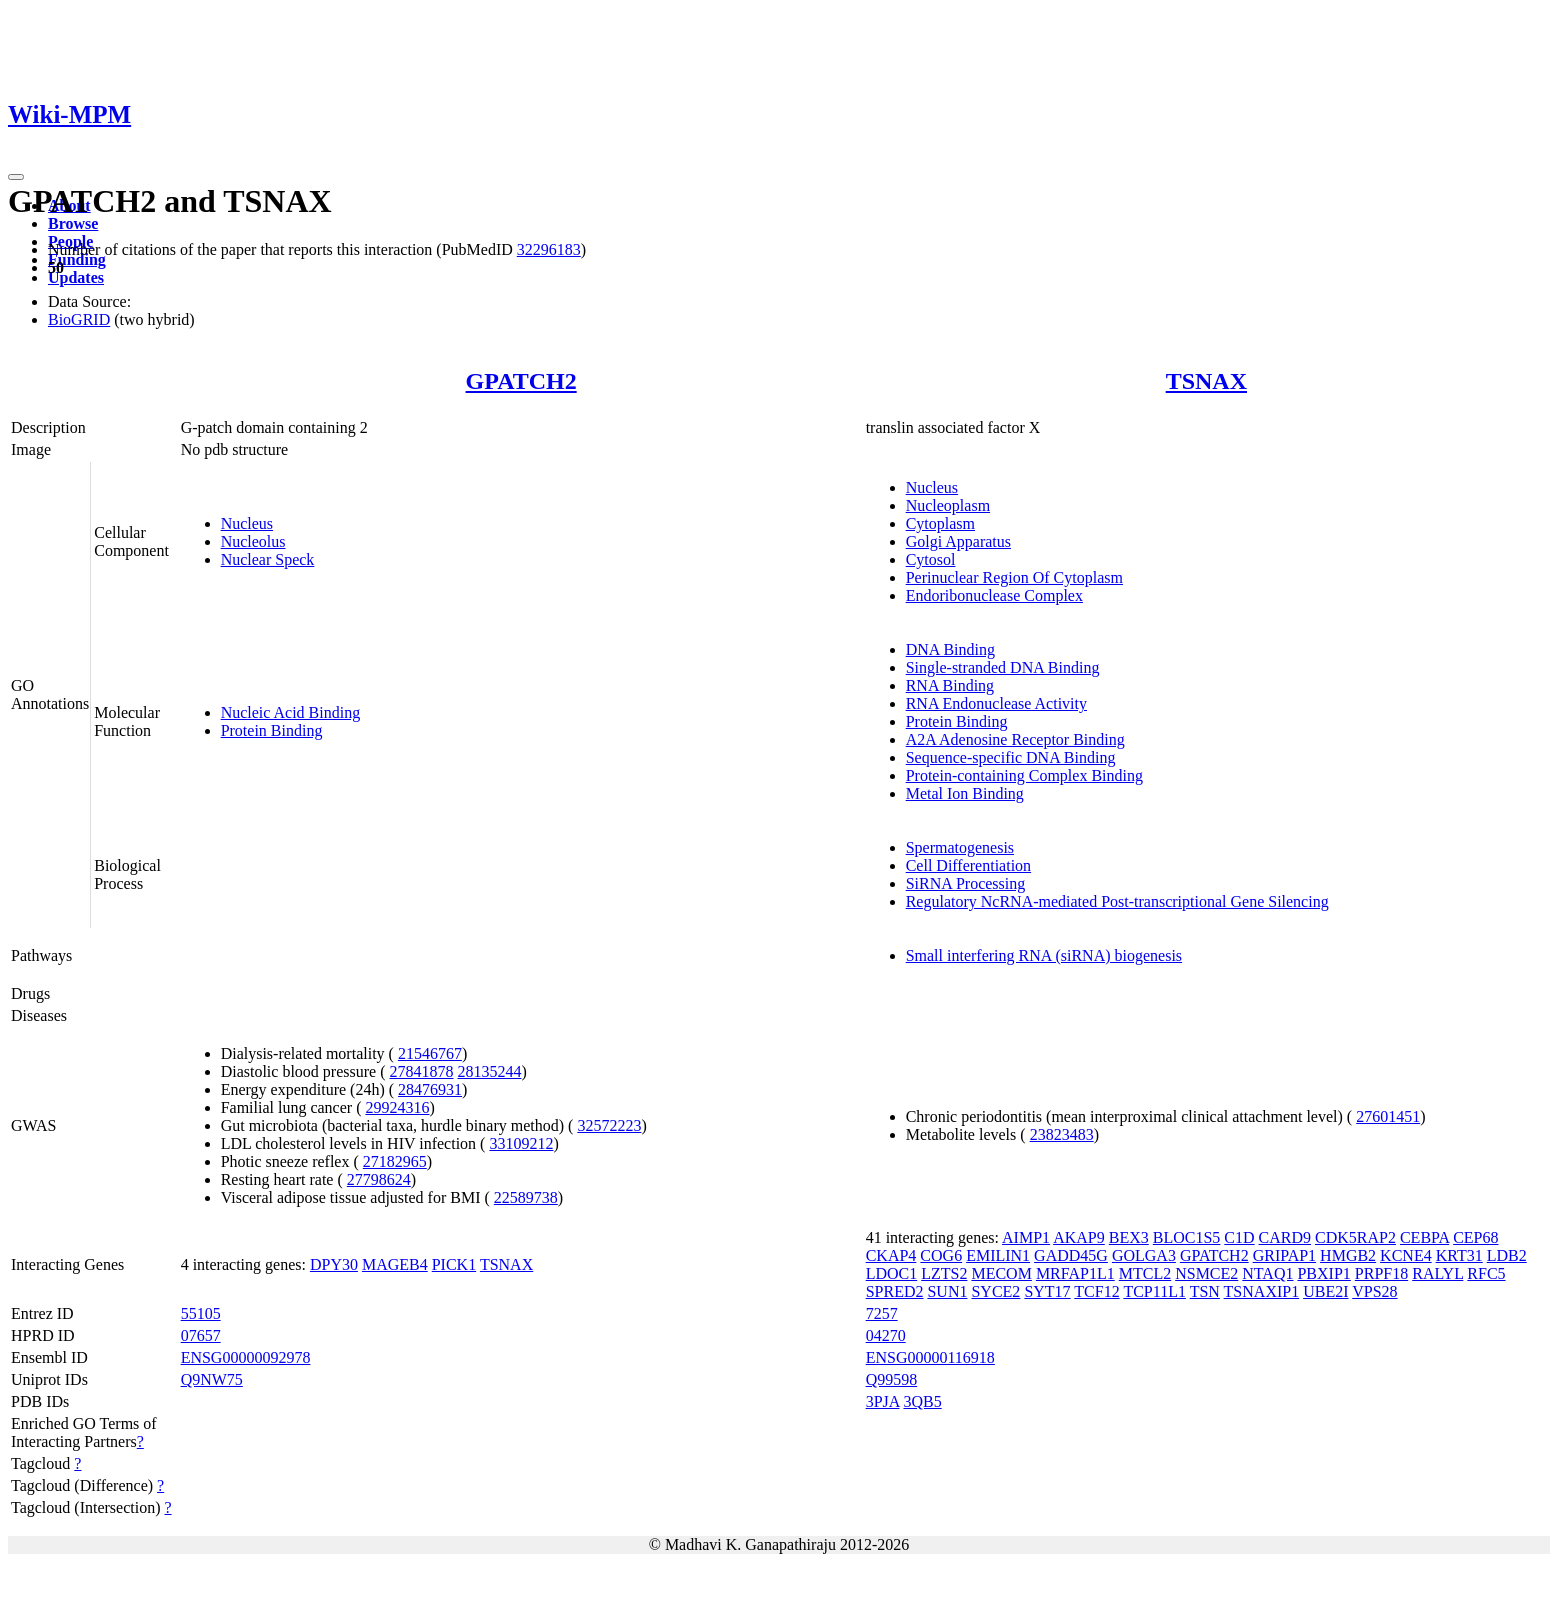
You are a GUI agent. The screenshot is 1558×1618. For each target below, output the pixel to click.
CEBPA (1424, 1237)
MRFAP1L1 (1075, 1273)
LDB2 (1507, 1255)
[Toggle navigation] (16, 177)
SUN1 (947, 1291)
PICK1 (454, 1264)
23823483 (1062, 1134)
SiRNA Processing (966, 883)
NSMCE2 (1206, 1273)
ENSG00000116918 (930, 1357)
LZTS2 (944, 1273)
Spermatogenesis (960, 847)
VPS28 (1374, 1291)
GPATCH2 (521, 381)
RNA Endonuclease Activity (996, 703)
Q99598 (892, 1379)
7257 (882, 1313)
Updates (76, 277)
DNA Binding (950, 649)
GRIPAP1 (1284, 1255)
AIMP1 (1026, 1237)
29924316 (397, 1107)
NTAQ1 (1267, 1273)
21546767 (430, 1053)
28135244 (489, 1071)
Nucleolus (253, 541)
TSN (1205, 1291)
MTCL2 (1145, 1273)
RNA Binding (950, 685)
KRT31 (1459, 1255)
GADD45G (1071, 1255)
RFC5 (1486, 1273)
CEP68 (1475, 1237)
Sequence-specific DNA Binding (1011, 757)
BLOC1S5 (1187, 1237)
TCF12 (1096, 1291)
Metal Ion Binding (965, 793)
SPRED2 (895, 1291)
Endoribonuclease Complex (994, 595)
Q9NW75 (212, 1379)
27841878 (421, 1071)
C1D (1239, 1237)
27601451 (1388, 1116)
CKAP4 (891, 1255)
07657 (201, 1335)
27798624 (379, 1179)
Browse (73, 223)
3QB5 (922, 1401)
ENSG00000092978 (246, 1357)
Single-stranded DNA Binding (1003, 667)
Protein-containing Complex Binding (1024, 775)
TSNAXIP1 (1262, 1291)
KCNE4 (1406, 1255)
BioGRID (79, 319)
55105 (201, 1313)
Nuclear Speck (268, 559)
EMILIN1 (998, 1255)
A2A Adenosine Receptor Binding (1015, 739)
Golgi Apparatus (958, 541)
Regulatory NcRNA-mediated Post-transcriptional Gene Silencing (1117, 901)
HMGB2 (1348, 1255)
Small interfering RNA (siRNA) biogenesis (1044, 955)
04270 (886, 1335)
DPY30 (334, 1264)
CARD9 (1285, 1237)
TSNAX (1206, 381)
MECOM (1001, 1273)
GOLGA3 (1144, 1255)
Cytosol (931, 559)
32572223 (609, 1125)
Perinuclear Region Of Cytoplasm (1014, 577)
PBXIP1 (1323, 1273)
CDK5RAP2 (1355, 1237)
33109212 (521, 1143)
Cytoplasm (940, 523)
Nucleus (247, 523)
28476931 (430, 1089)
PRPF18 (1381, 1273)
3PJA (883, 1401)
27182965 (395, 1161)
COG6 (941, 1255)
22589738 (526, 1197)
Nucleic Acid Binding (291, 712)
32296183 (549, 249)
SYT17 (1047, 1291)
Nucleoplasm (948, 505)
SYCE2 (995, 1291)
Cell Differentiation (968, 865)
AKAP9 (1079, 1237)
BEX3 (1129, 1237)
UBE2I (1325, 1291)
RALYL (1437, 1273)
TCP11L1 (1154, 1291)
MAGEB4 (395, 1264)
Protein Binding (272, 730)
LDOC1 (892, 1273)
